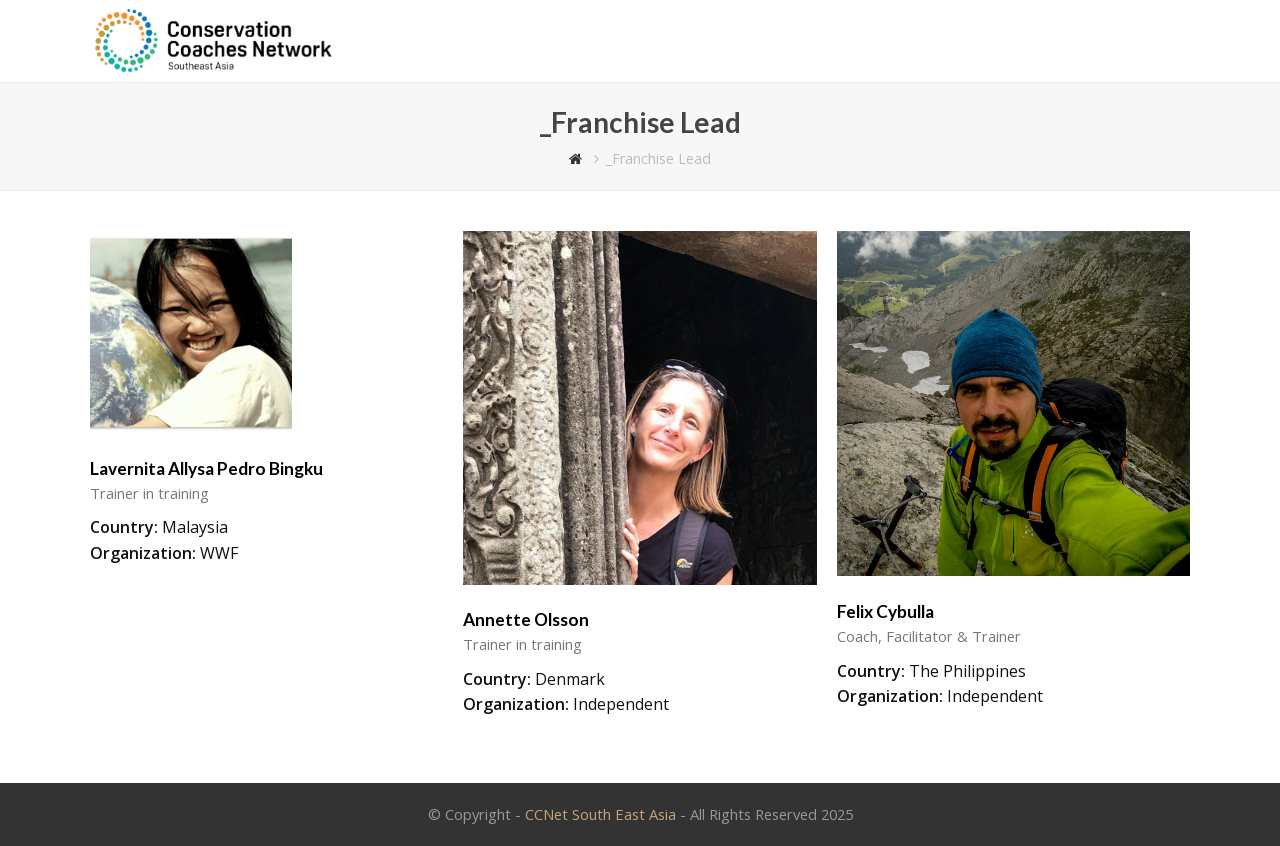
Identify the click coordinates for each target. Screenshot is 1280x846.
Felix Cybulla (885, 611)
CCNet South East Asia (600, 814)
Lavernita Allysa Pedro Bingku (206, 468)
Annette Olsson (526, 619)
